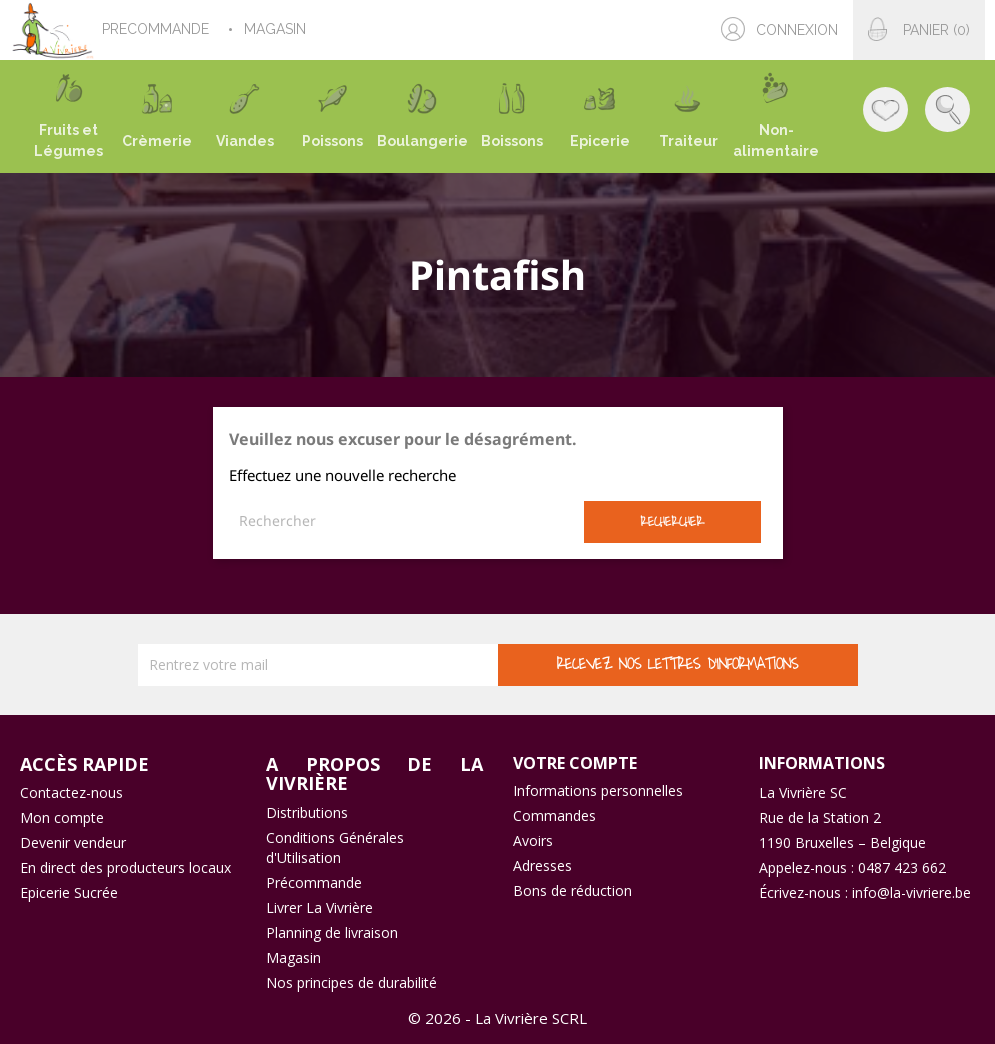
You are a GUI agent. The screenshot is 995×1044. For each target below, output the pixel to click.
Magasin (293, 957)
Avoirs (533, 840)
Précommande (314, 882)
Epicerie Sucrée (69, 892)
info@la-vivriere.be (911, 892)
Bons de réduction (572, 890)
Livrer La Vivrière (319, 907)
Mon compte (62, 817)
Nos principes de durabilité (351, 982)
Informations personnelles (598, 790)
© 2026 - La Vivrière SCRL (497, 1018)
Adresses (542, 865)
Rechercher (672, 521)
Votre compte (575, 763)
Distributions (307, 812)
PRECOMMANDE (157, 29)
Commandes (554, 815)
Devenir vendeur (73, 842)
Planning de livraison (332, 932)
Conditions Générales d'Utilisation (335, 847)
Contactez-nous (71, 792)
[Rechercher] (406, 521)
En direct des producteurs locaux (125, 867)
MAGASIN (277, 29)
